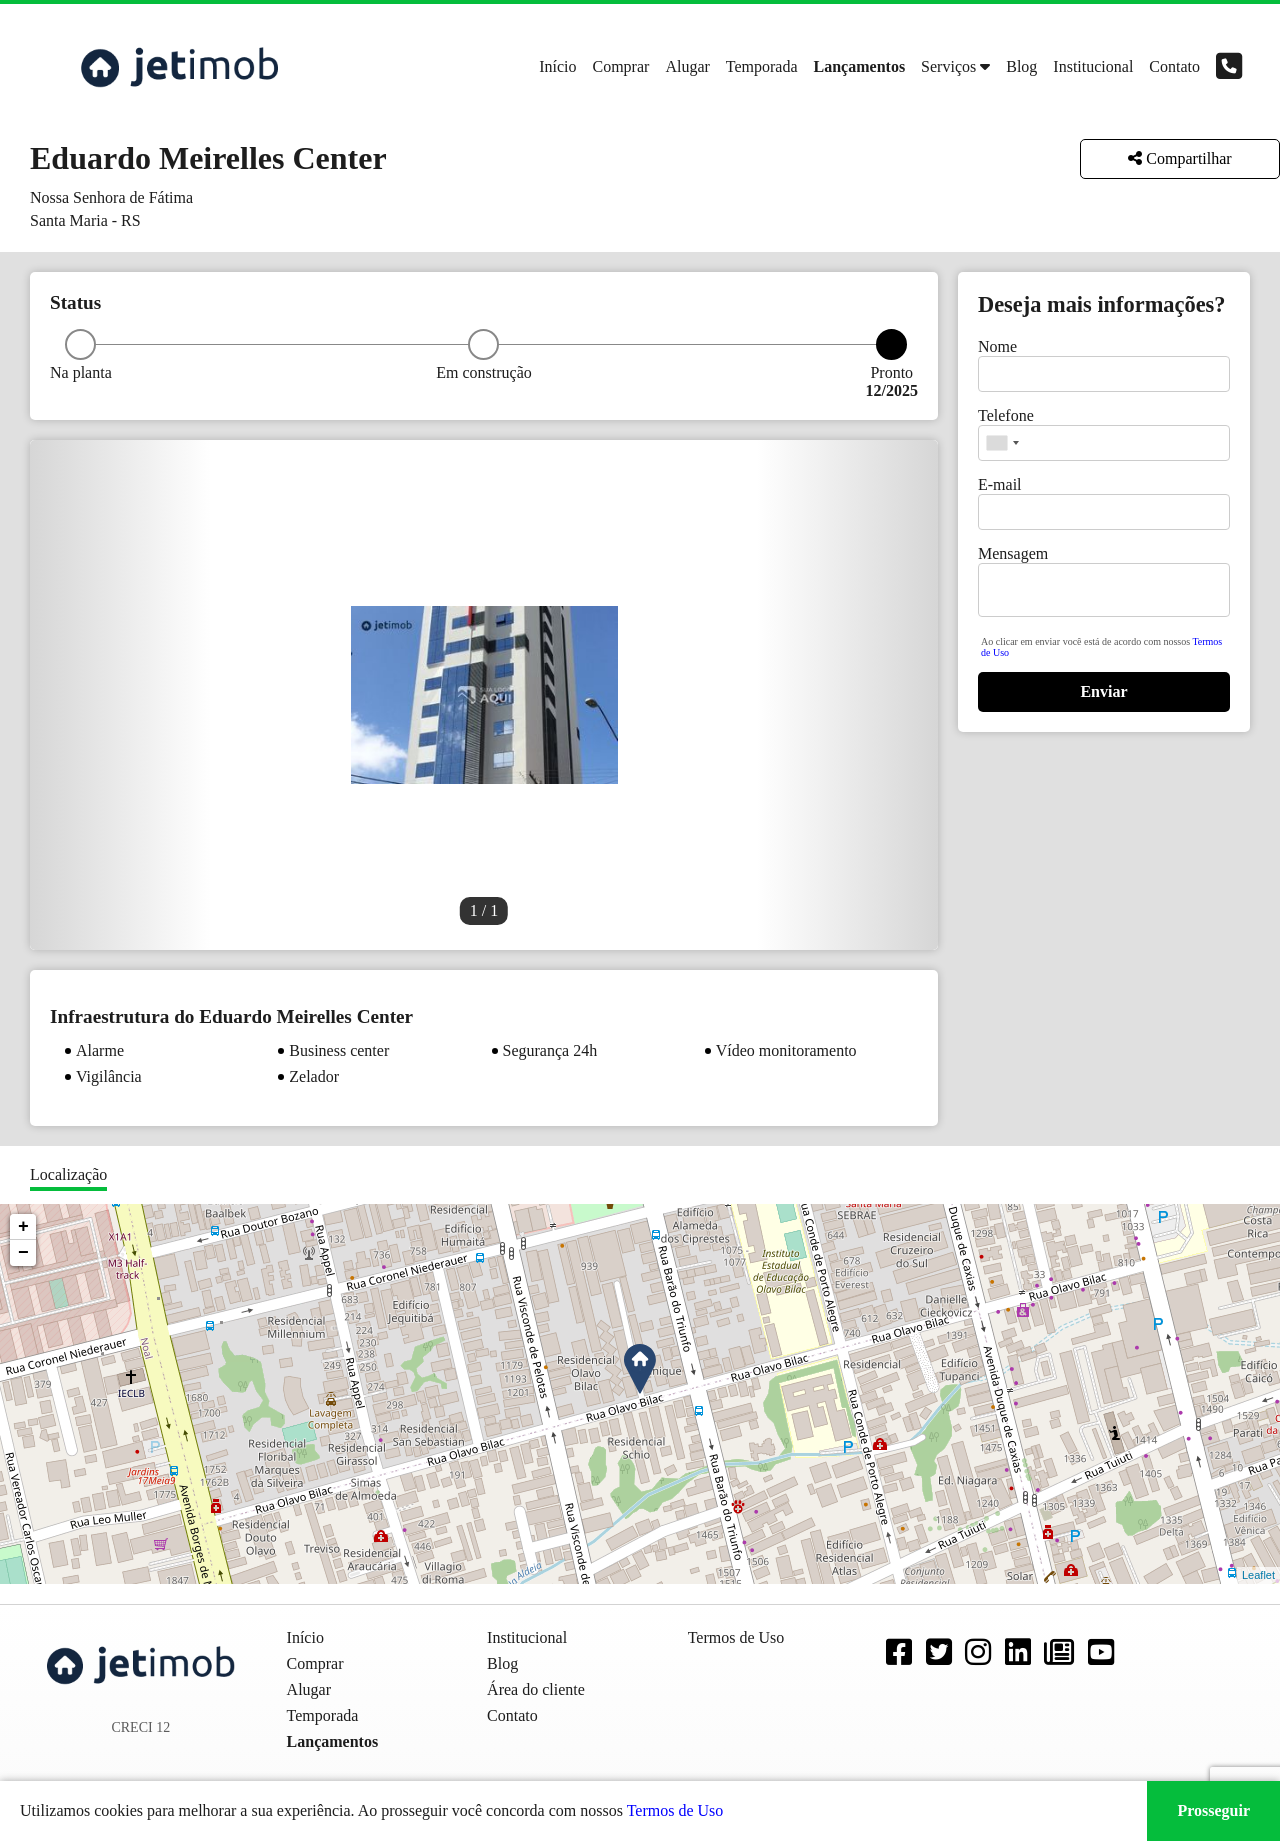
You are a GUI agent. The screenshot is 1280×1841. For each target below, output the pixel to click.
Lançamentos (860, 66)
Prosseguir (1213, 1810)
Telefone (1006, 415)
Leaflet (1258, 1575)
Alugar (687, 66)
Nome (997, 346)
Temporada (762, 66)
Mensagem (1013, 553)
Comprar (621, 66)
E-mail (1000, 484)
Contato (1174, 66)
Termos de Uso (675, 1810)
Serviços (948, 66)
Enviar (1103, 691)
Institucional (1093, 66)
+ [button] (23, 1227)
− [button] (23, 1253)
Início (557, 66)
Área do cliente (536, 1689)
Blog (1021, 66)
